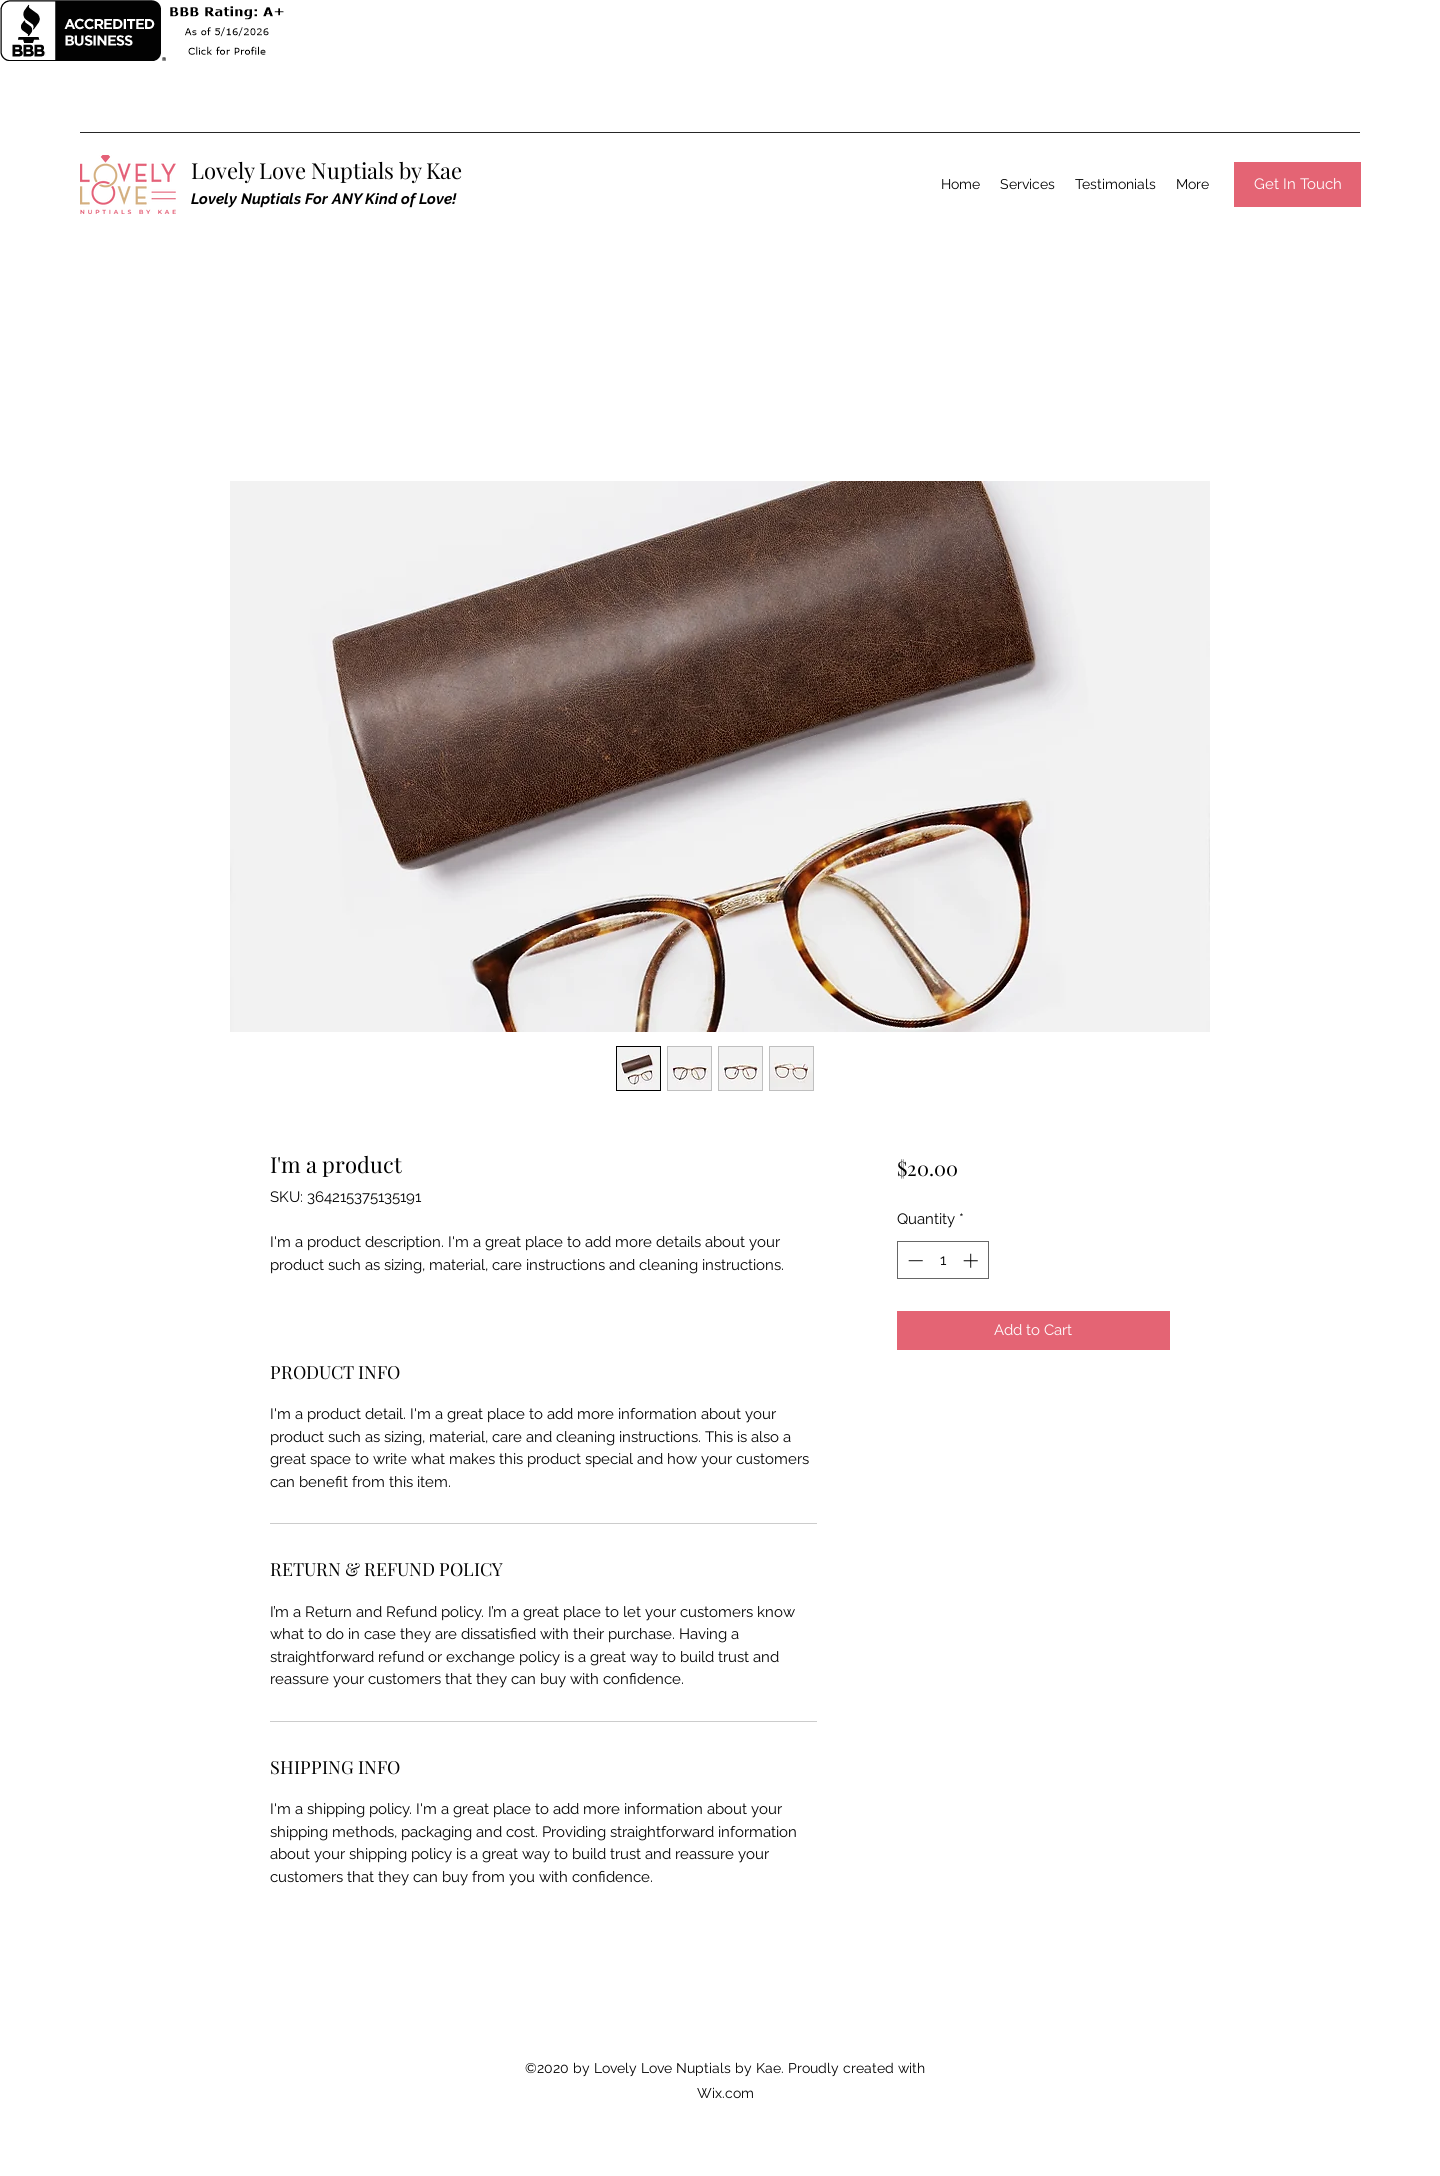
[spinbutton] (942, 1260)
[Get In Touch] (1297, 184)
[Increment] (972, 1260)
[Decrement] (913, 1260)
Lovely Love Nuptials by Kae (326, 170)
